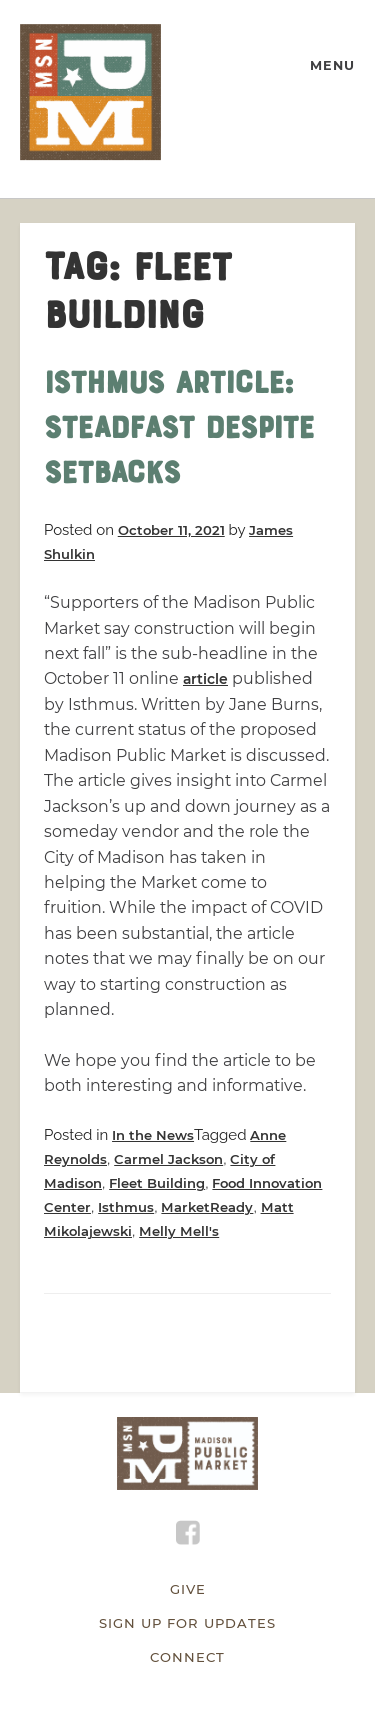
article (205, 679)
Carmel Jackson (168, 1159)
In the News (153, 1135)
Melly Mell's (179, 1231)
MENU (332, 65)
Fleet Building (157, 1183)
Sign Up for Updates (187, 1623)
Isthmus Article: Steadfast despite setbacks (179, 431)
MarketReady (207, 1207)
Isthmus (126, 1207)
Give (188, 1589)
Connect (187, 1657)
